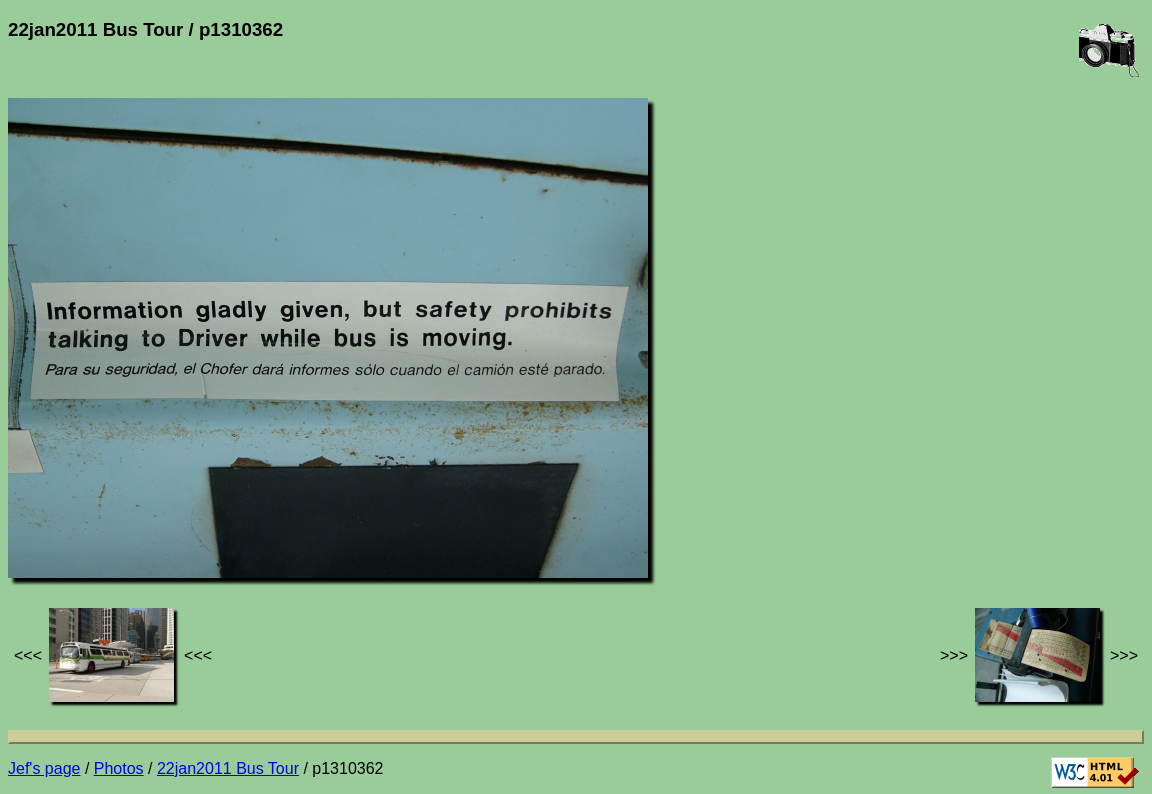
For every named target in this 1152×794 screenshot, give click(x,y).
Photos (119, 768)
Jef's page (44, 768)
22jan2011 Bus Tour (228, 768)
